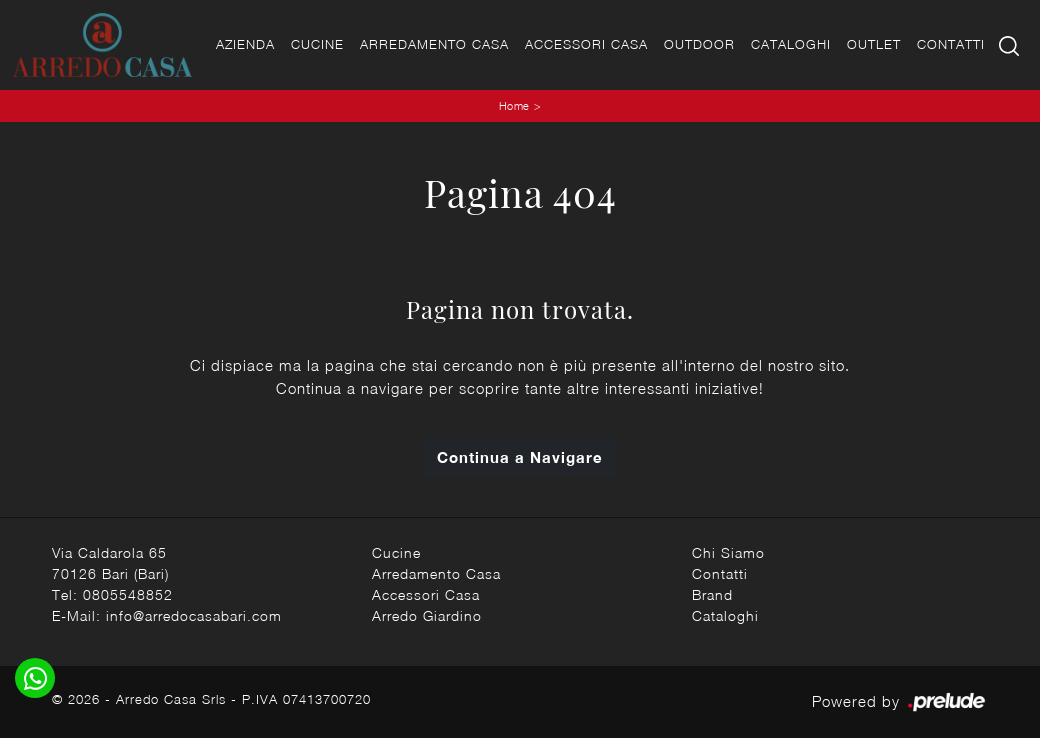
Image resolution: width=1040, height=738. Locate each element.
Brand (712, 594)
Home (514, 105)
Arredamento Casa (434, 44)
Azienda (245, 44)
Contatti (951, 44)
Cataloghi (791, 44)
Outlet (874, 44)
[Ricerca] (1010, 44)
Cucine (317, 44)
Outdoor (699, 44)
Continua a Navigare (520, 457)
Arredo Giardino (427, 615)
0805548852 (128, 594)
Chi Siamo (728, 552)
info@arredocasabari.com (194, 615)
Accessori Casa (586, 44)
